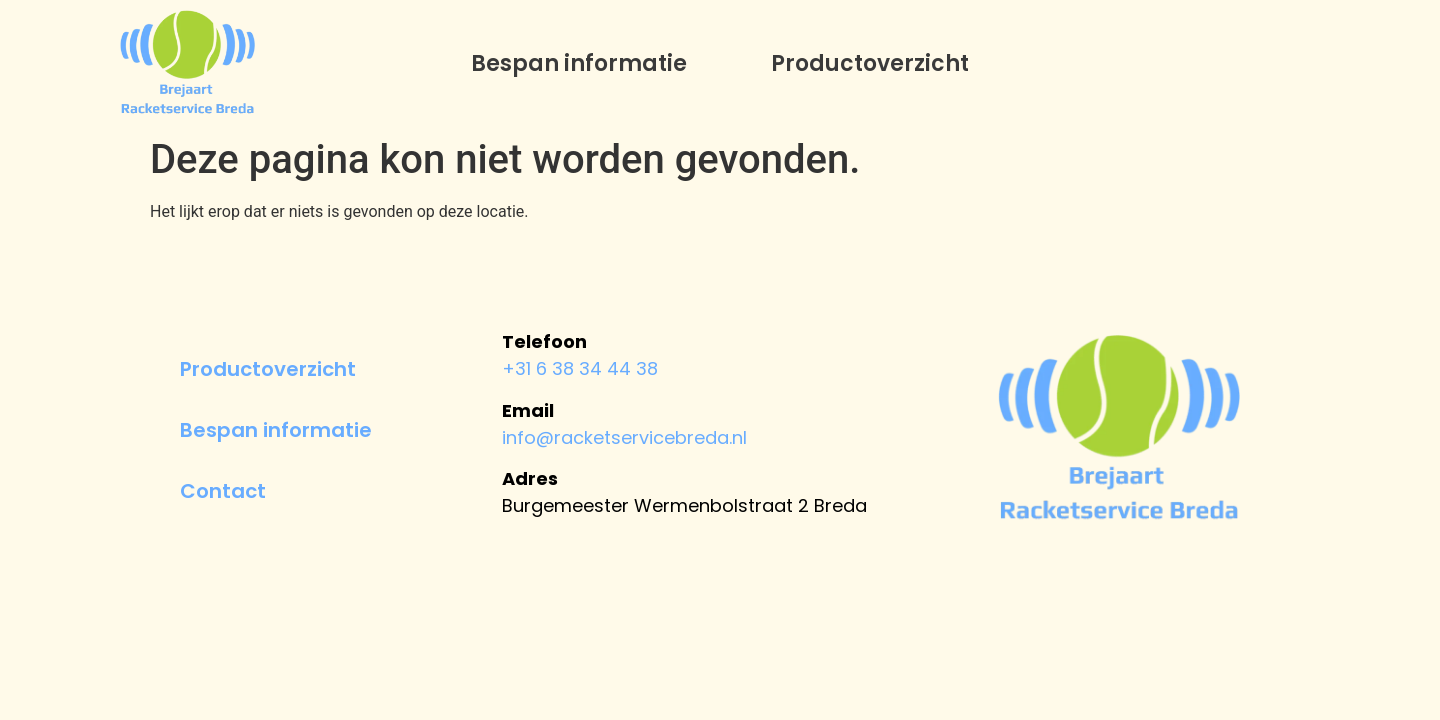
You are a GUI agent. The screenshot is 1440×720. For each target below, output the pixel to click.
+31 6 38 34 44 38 (580, 368)
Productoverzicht (870, 63)
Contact (223, 491)
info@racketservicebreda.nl (624, 437)
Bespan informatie (579, 63)
